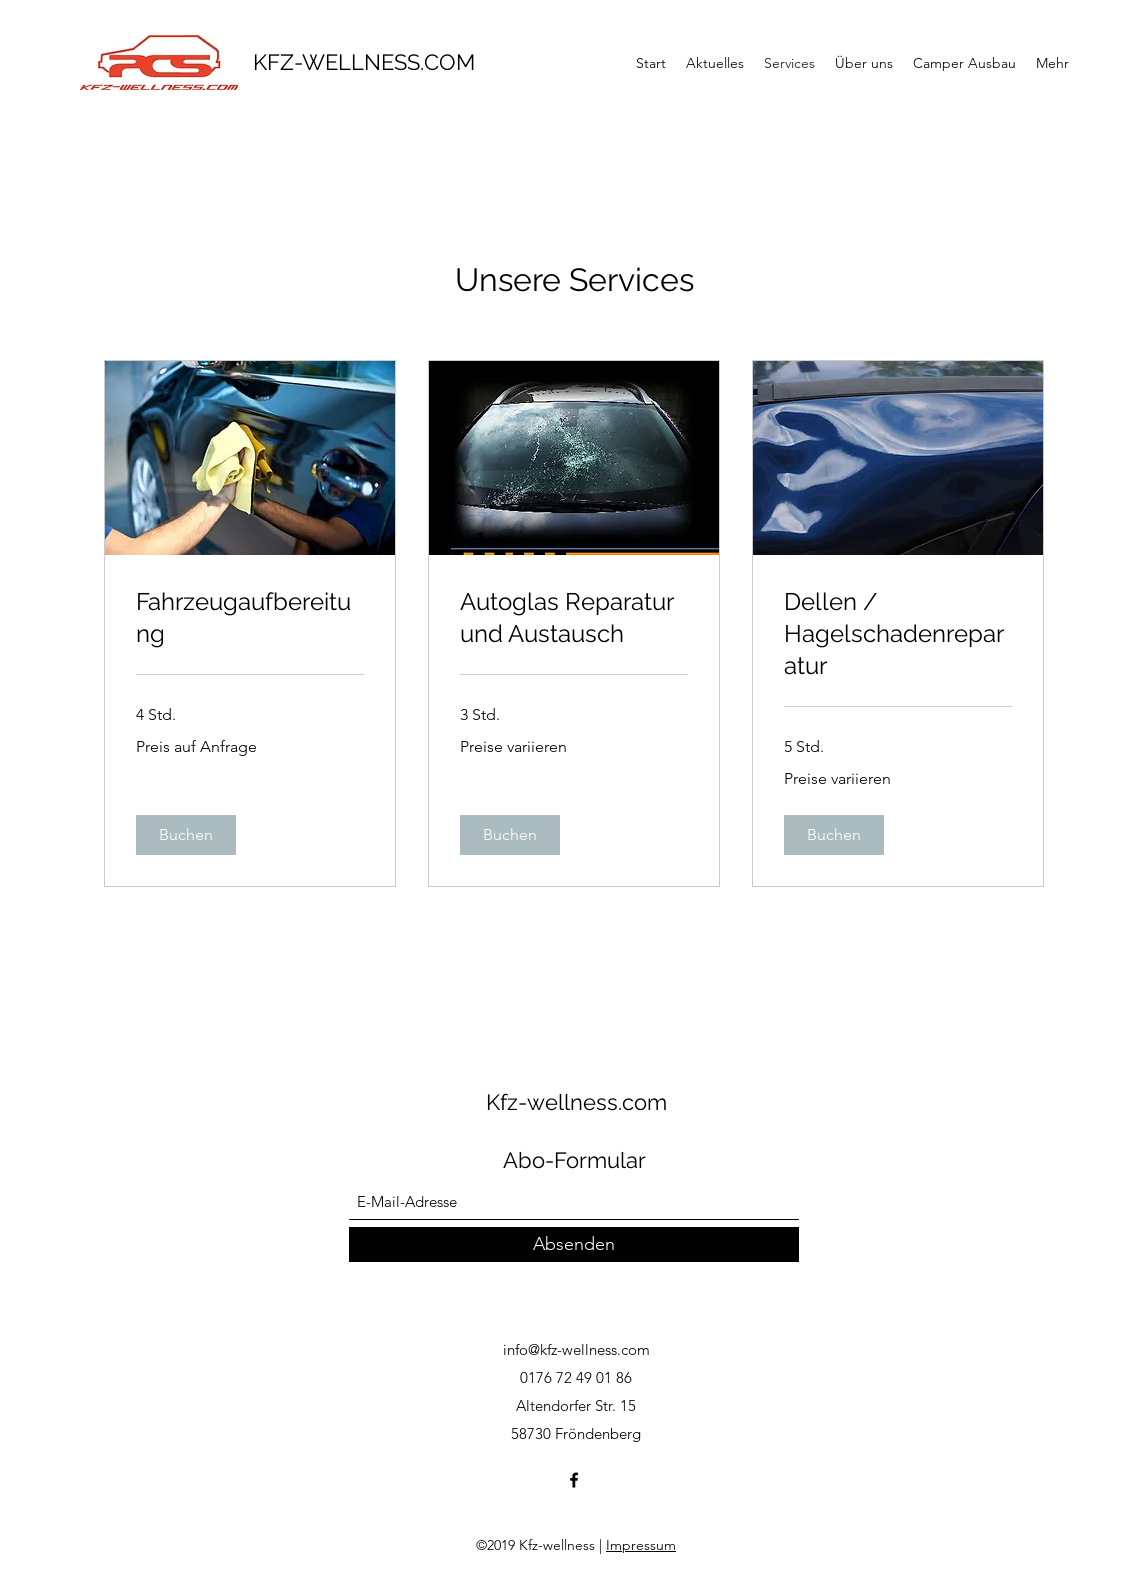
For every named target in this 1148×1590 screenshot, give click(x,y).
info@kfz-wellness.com (576, 1349)
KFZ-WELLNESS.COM (364, 62)
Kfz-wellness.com (576, 1102)
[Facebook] (574, 1480)
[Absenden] (574, 1244)
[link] (250, 618)
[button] (186, 835)
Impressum (641, 1545)
